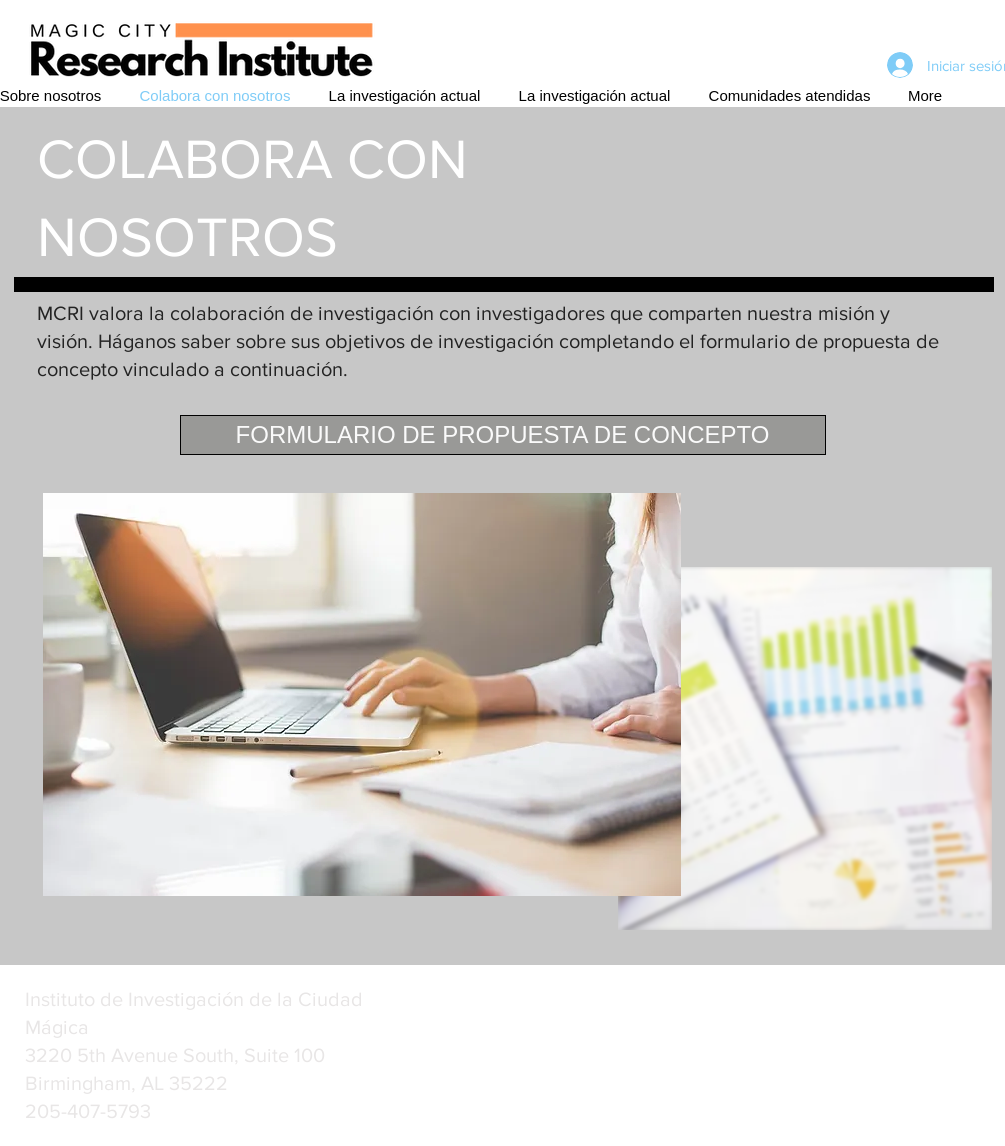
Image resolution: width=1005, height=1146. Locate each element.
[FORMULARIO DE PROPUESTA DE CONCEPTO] (503, 435)
